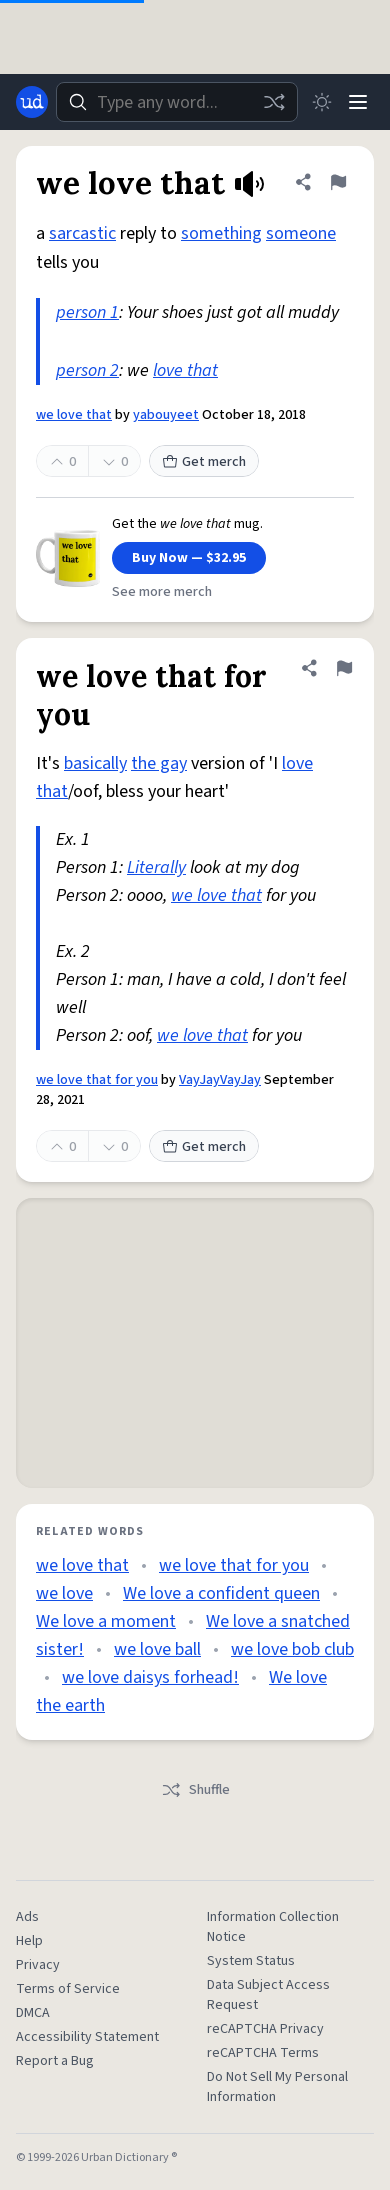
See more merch (162, 592)
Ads (27, 1917)
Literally (156, 867)
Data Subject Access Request (268, 1995)
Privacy (38, 1965)
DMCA (33, 2013)
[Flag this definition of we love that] (338, 182)
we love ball (157, 1649)
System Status (251, 1961)
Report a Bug (55, 2061)
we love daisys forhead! (150, 1677)
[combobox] (177, 102)
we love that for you (97, 1080)
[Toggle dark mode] (322, 102)
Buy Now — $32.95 (189, 558)
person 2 (87, 370)
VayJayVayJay (220, 1080)
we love (64, 1593)
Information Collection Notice (273, 1927)
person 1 (87, 312)
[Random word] (274, 102)
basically (95, 763)
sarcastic (82, 233)
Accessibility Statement (87, 2037)
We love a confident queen (221, 1593)
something (221, 233)
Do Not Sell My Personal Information (277, 2087)
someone (301, 233)
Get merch (204, 462)
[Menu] (358, 102)
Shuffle (195, 1790)
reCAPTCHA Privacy (265, 2029)
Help (29, 1941)
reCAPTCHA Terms (263, 2053)
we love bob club (292, 1649)
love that (185, 370)
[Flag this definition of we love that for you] (344, 668)
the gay (159, 763)
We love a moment (106, 1621)
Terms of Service (68, 1989)
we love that (74, 415)
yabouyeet (166, 415)
